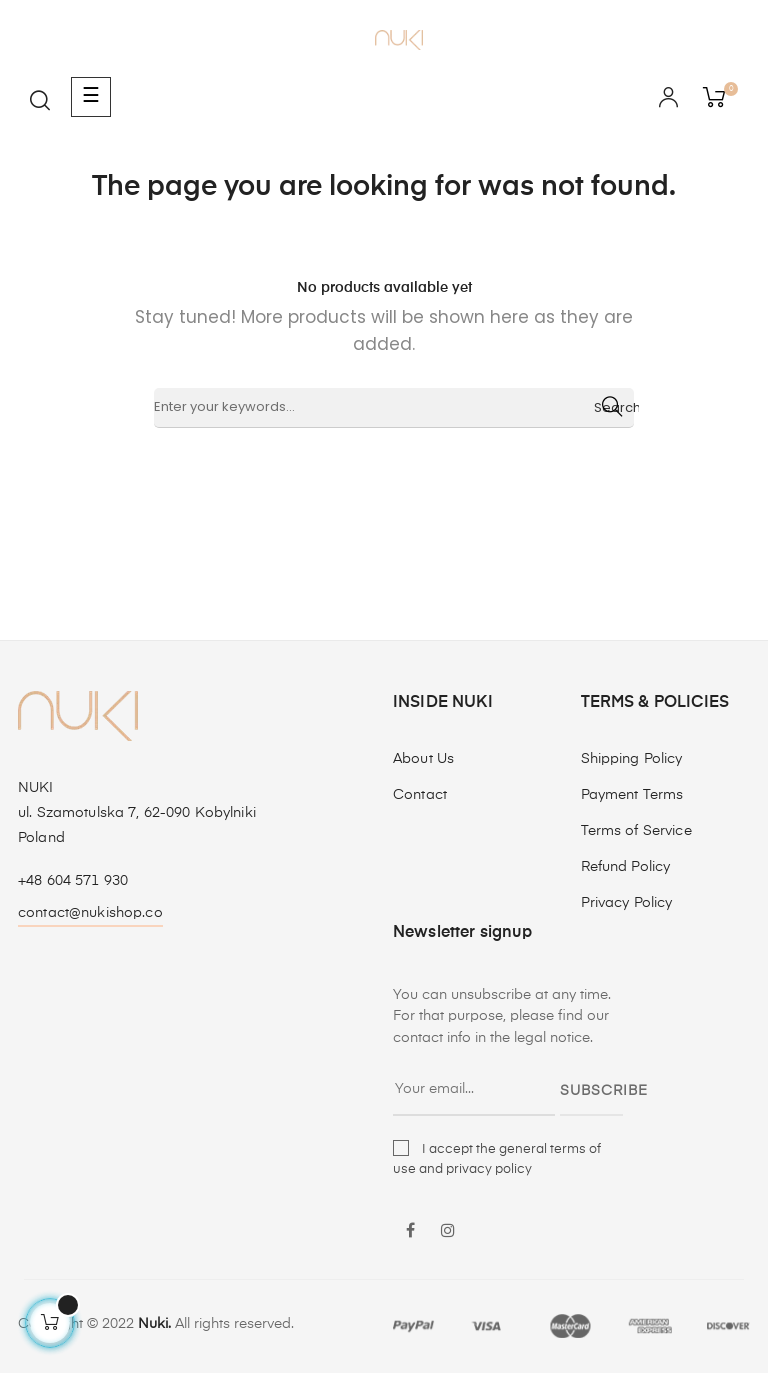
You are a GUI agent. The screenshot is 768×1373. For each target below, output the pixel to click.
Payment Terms (632, 795)
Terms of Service (636, 831)
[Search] (394, 408)
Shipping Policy (632, 759)
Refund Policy (626, 867)
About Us (423, 759)
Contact (420, 795)
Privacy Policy (627, 903)
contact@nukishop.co (90, 913)
